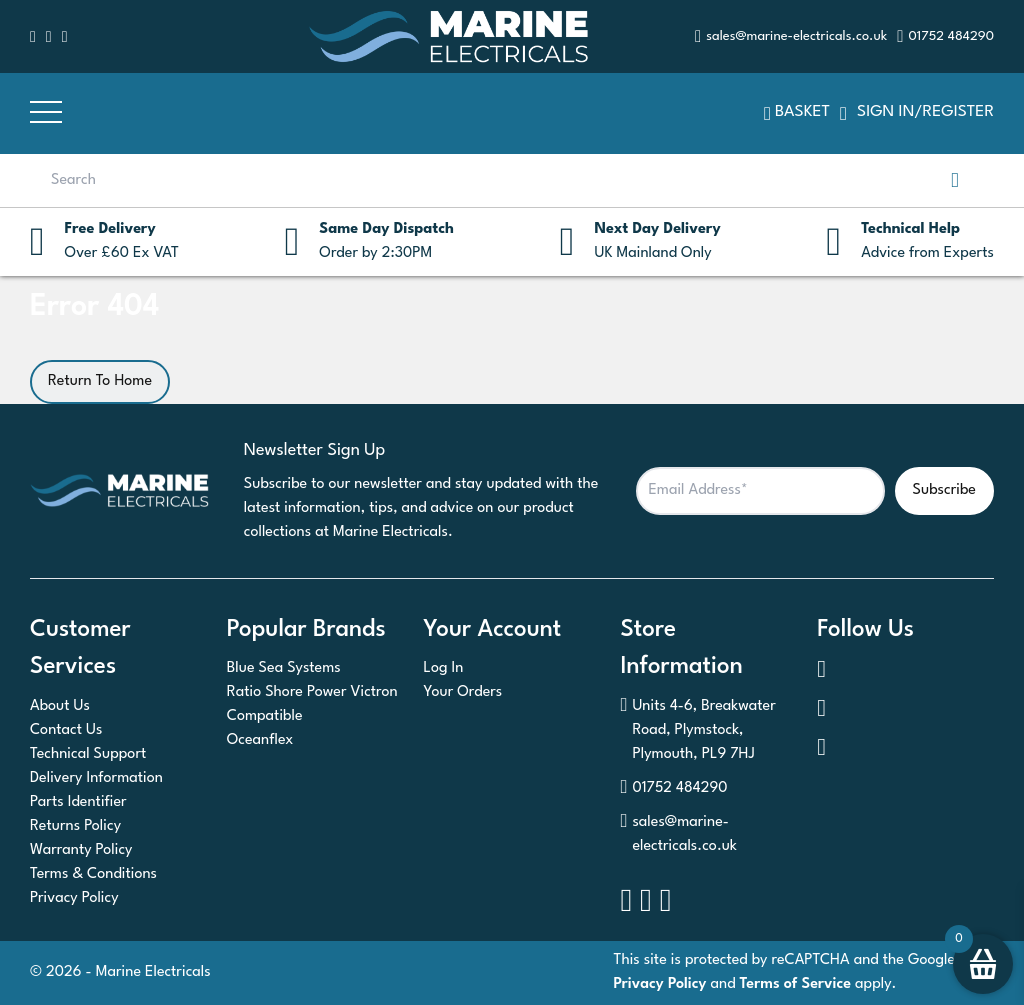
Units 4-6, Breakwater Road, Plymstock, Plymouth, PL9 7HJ (697, 731)
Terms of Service (796, 984)
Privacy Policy (74, 898)
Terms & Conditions (93, 874)
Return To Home (100, 381)
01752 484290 (673, 789)
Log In (444, 668)
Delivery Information (96, 778)
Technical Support (88, 754)
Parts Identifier (78, 802)
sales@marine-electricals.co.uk (678, 835)
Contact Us (66, 730)
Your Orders (463, 692)
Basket (797, 113)
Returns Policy (75, 826)
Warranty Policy (81, 850)
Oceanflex (260, 740)
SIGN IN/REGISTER (917, 113)
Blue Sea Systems (284, 668)
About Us (60, 706)
